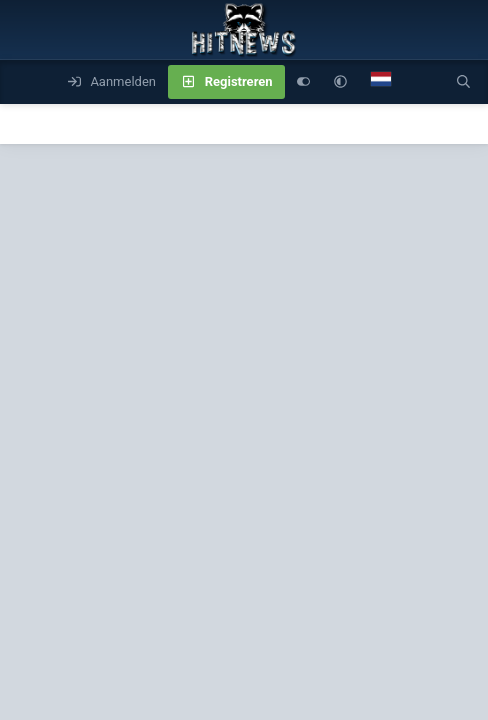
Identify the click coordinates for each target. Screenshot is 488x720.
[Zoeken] (463, 82)
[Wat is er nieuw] (423, 82)
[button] (340, 82)
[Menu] (26, 82)
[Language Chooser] (381, 82)
